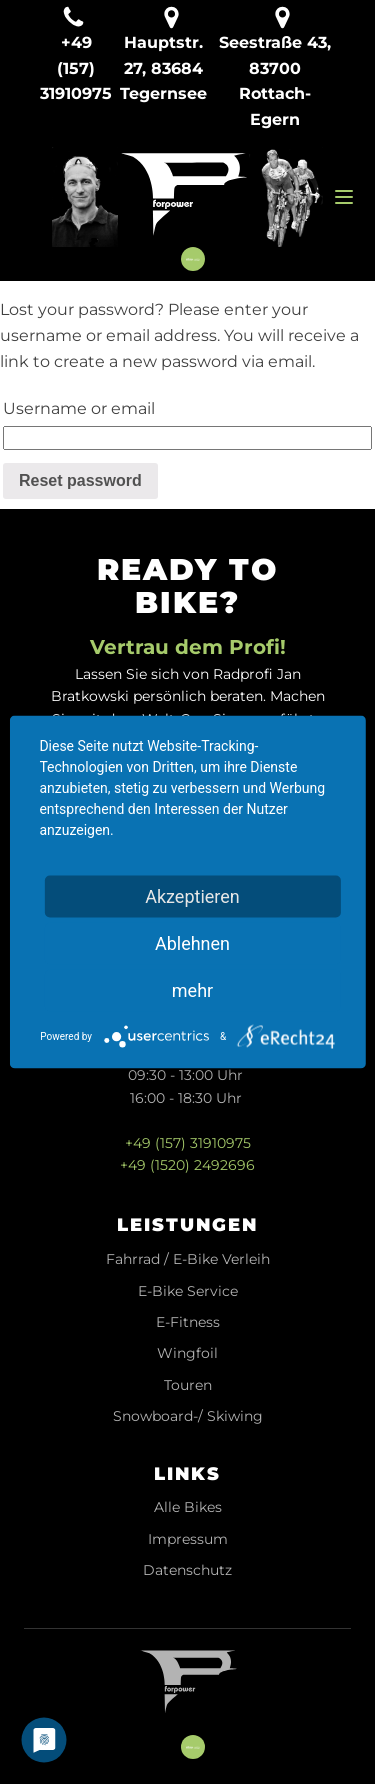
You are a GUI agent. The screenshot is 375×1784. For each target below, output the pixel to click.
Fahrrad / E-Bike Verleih (188, 1259)
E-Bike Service (188, 1291)
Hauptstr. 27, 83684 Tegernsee (163, 68)
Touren (188, 1385)
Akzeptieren (192, 896)
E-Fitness (188, 1322)
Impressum (188, 1539)
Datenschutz (187, 1570)
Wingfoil (187, 1353)
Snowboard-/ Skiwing (188, 1416)
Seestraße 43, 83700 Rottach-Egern (275, 81)
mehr (192, 990)
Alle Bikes (188, 1507)
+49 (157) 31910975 (188, 1143)
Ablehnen (192, 943)
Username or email (79, 408)
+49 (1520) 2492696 (187, 1165)
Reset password (80, 480)
